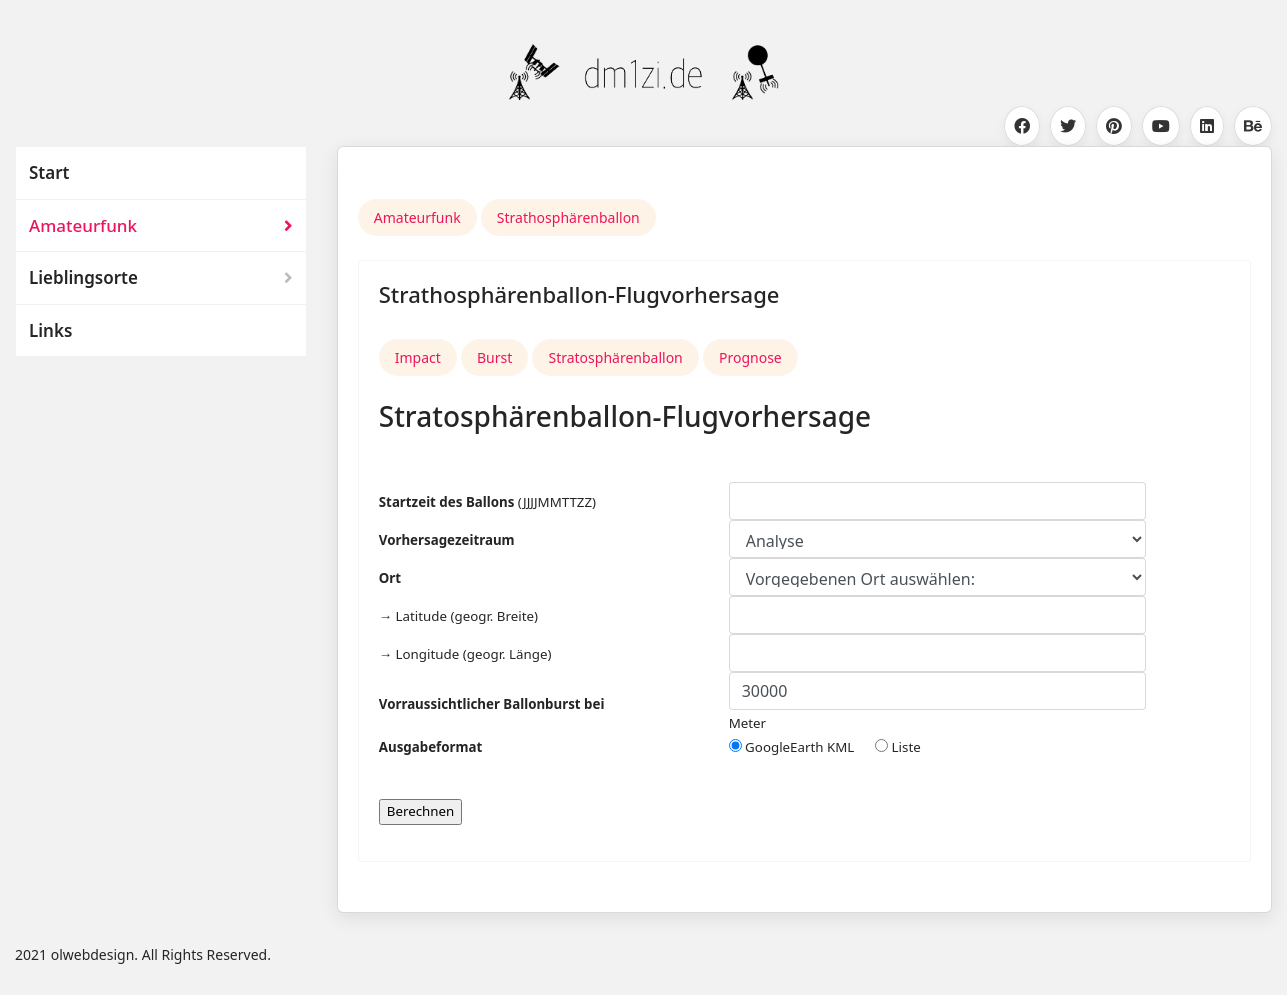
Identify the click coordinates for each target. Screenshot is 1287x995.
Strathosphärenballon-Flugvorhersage (579, 294)
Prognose (750, 357)
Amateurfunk (83, 225)
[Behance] (1253, 126)
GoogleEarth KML (802, 747)
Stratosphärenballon (615, 357)
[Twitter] (1068, 126)
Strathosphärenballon (568, 217)
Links (50, 330)
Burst (494, 357)
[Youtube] (1161, 126)
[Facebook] (1022, 126)
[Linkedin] (1207, 126)
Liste (898, 747)
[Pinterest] (1114, 126)
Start (49, 172)
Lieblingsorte (83, 277)
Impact (418, 357)
